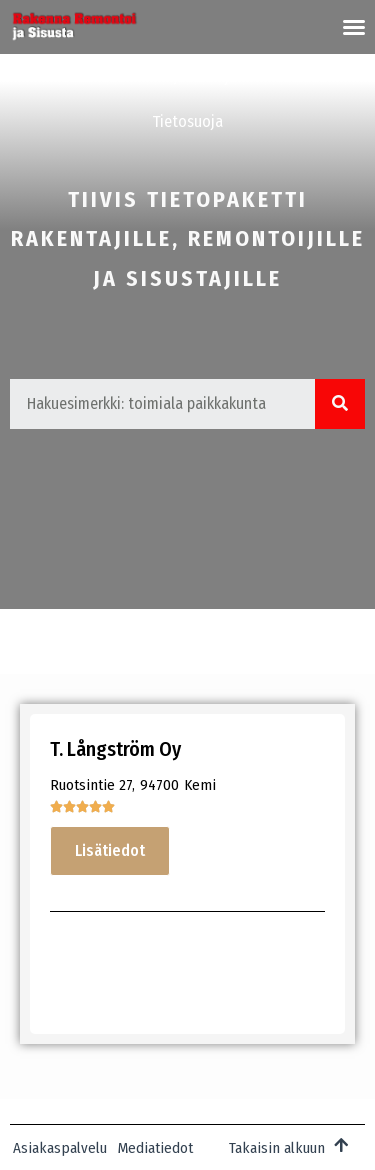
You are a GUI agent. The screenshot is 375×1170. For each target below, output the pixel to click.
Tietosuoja (187, 121)
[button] (354, 27)
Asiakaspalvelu (60, 1148)
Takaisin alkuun (277, 1148)
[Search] (340, 404)
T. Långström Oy (115, 749)
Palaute (301, 76)
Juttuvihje (205, 76)
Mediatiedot (91, 76)
